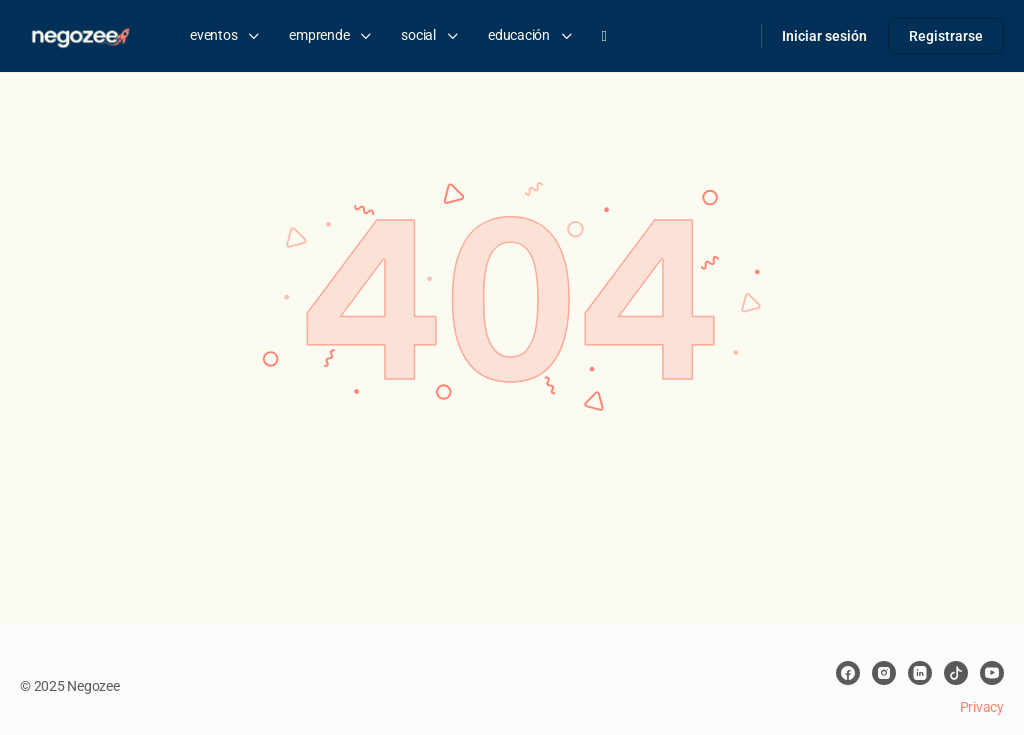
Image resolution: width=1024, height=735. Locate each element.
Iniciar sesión (824, 36)
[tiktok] (956, 673)
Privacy (982, 707)
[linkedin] (920, 673)
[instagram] (884, 673)
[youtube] (992, 673)
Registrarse (946, 36)
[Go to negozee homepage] (80, 34)
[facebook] (848, 673)
